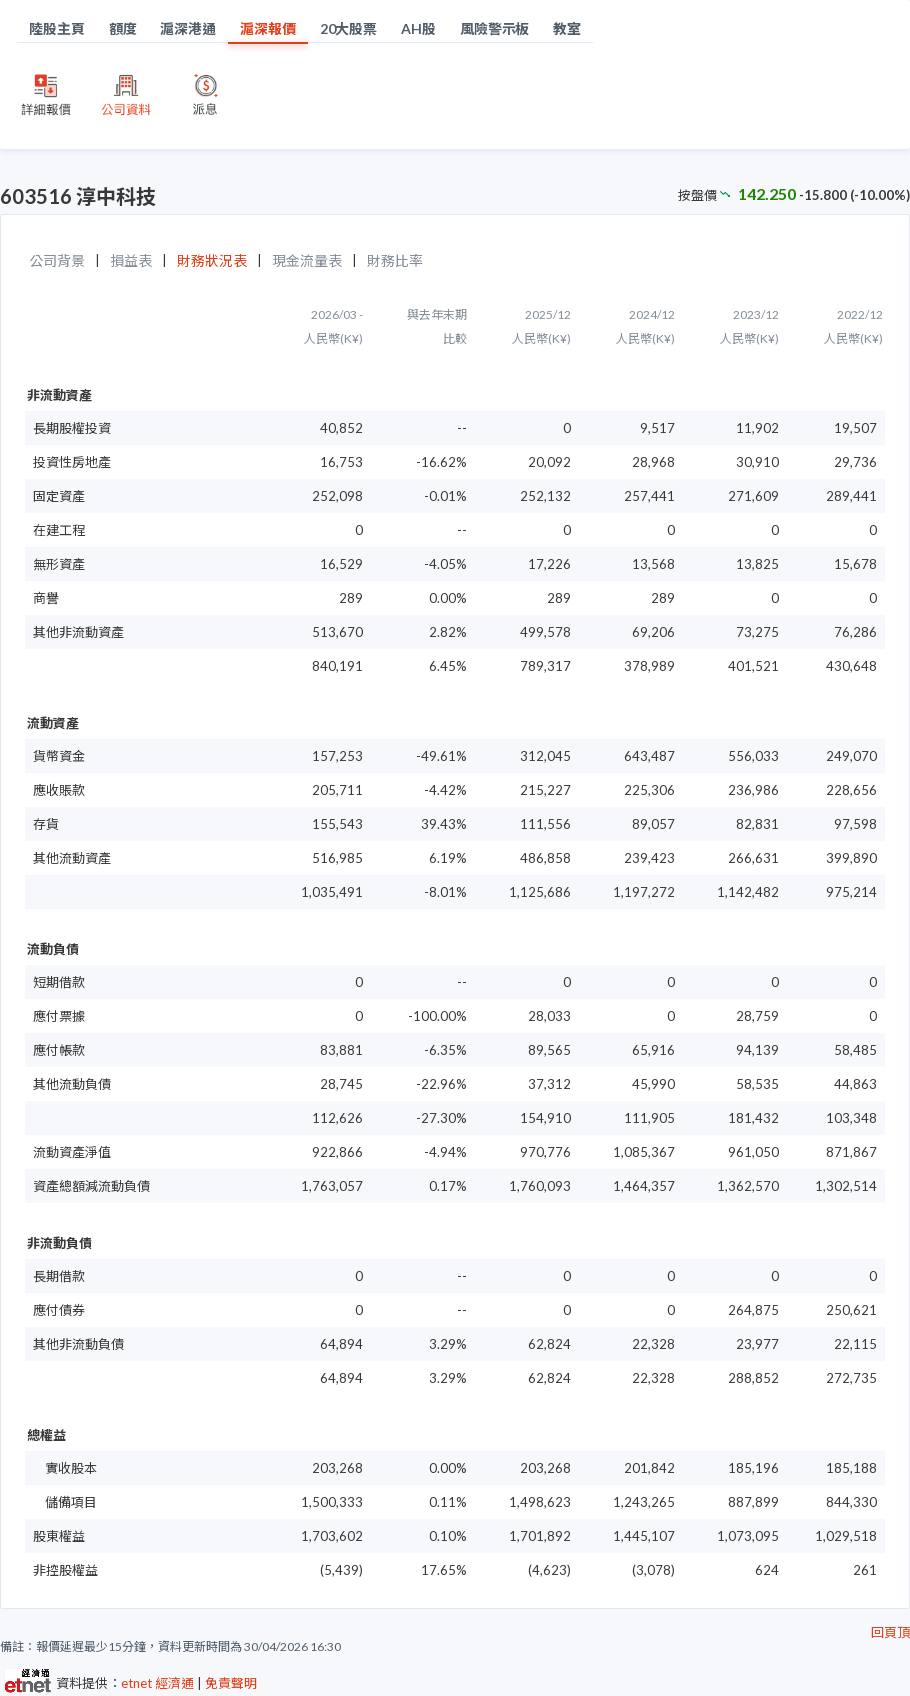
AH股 (418, 28)
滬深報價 (268, 28)
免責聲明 (231, 1683)
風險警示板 (495, 28)
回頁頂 (890, 1632)
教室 (567, 28)
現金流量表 (307, 260)
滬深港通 (188, 28)
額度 (123, 28)
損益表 (131, 260)
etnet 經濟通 (157, 1683)
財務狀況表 (212, 260)
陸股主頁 (57, 28)
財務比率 (395, 260)
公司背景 (57, 260)
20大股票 (349, 28)
